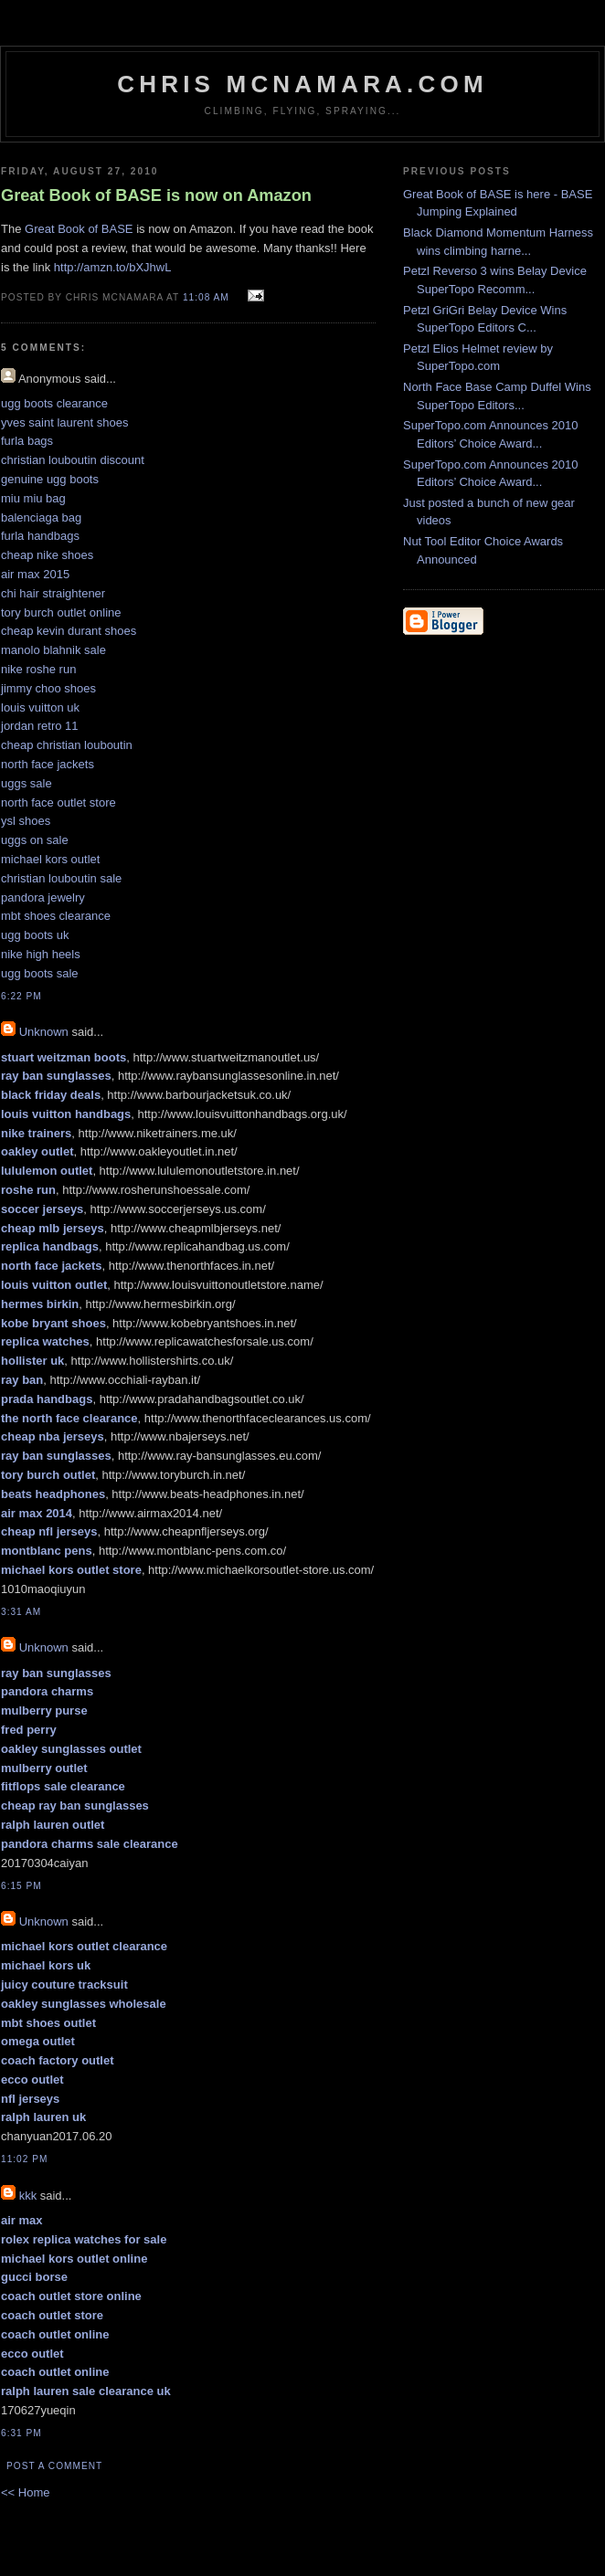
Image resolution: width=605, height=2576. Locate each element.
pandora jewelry (43, 897)
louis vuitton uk (40, 707)
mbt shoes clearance (56, 916)
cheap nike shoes (47, 555)
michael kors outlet (50, 859)
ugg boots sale (40, 973)
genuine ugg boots (50, 479)
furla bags (27, 441)
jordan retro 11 (40, 726)
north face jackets (47, 764)
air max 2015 (35, 574)
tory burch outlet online (61, 612)
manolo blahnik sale (53, 650)
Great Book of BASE (79, 229)
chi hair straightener (53, 593)
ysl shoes (25, 821)
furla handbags (40, 536)
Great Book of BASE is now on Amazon (156, 195)
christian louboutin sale (61, 878)
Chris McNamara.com (302, 84)
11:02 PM (24, 2159)
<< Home (25, 2492)
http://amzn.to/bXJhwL (113, 267)
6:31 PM (21, 2433)
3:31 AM (21, 1612)
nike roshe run (38, 669)
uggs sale (26, 783)
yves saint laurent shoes (64, 422)
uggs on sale (35, 840)
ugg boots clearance (54, 403)
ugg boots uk (35, 935)
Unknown (44, 1032)
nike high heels (40, 954)
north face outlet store (58, 802)
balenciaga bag (41, 517)
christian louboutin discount (72, 460)
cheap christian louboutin (67, 745)
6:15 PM (21, 1886)
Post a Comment (54, 2466)
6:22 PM (21, 996)
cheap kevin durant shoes (68, 631)
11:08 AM (206, 297)
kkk (28, 2195)
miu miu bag (33, 498)
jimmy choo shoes (48, 688)
